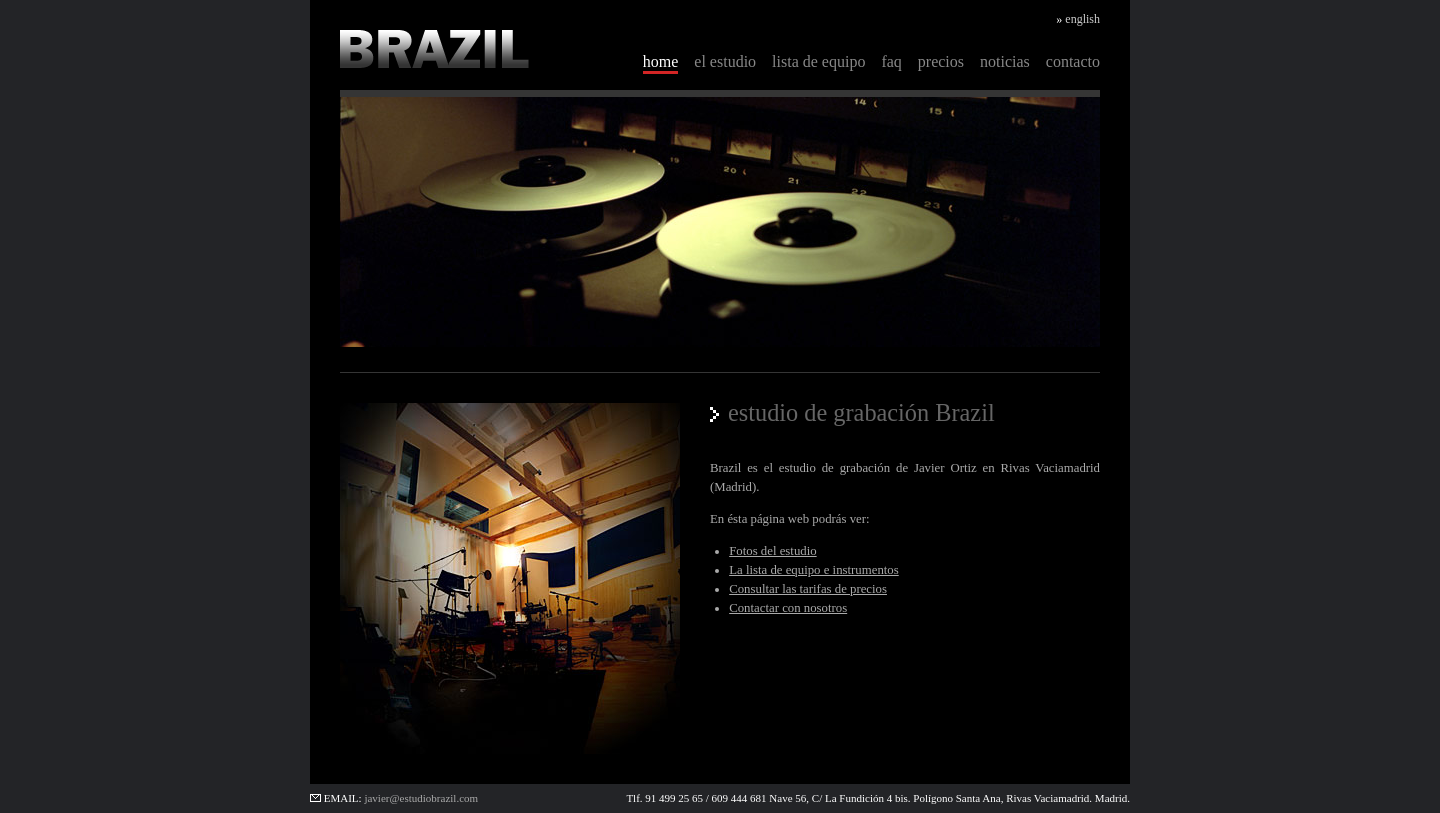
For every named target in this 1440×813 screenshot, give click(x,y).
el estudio (725, 61)
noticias (1005, 61)
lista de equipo (818, 61)
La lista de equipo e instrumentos (814, 570)
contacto (1073, 61)
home (661, 61)
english (1082, 19)
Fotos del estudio (772, 551)
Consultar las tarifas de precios (808, 589)
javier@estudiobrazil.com (421, 798)
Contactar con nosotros (788, 608)
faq (891, 61)
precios (941, 61)
